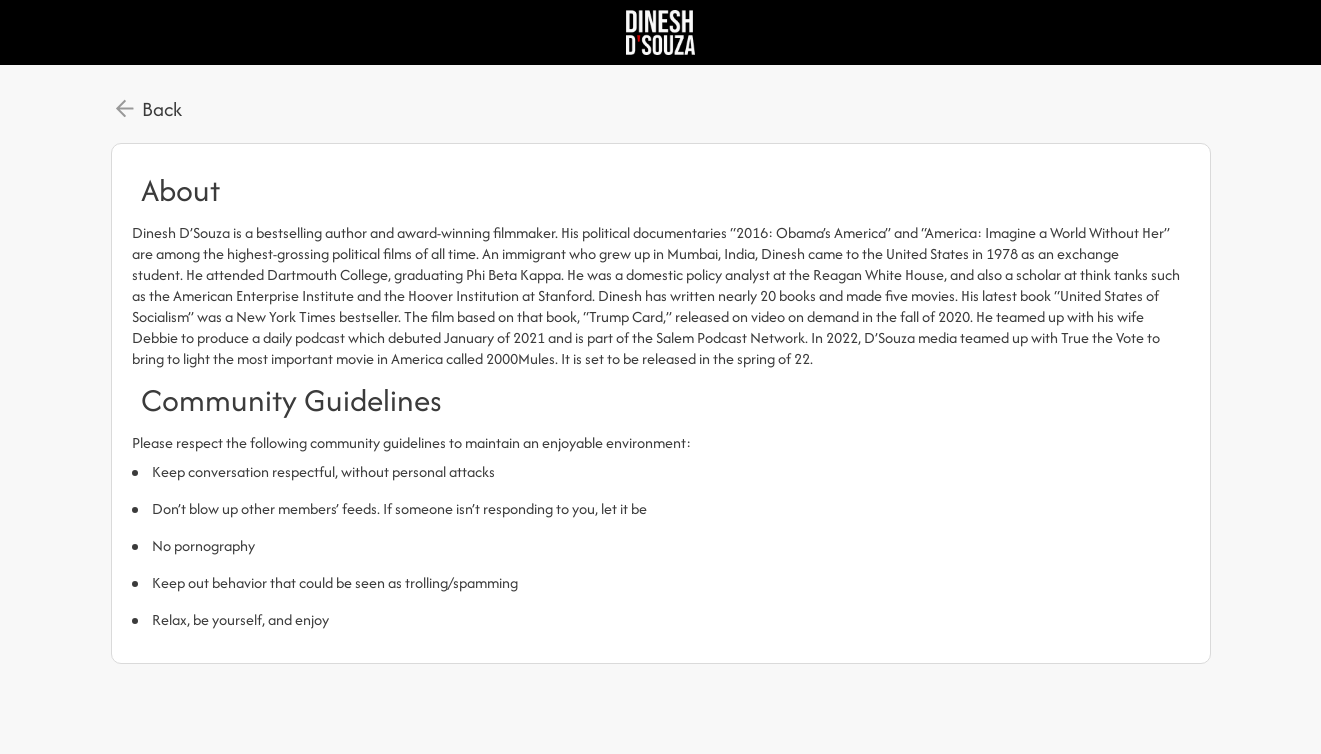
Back (162, 109)
